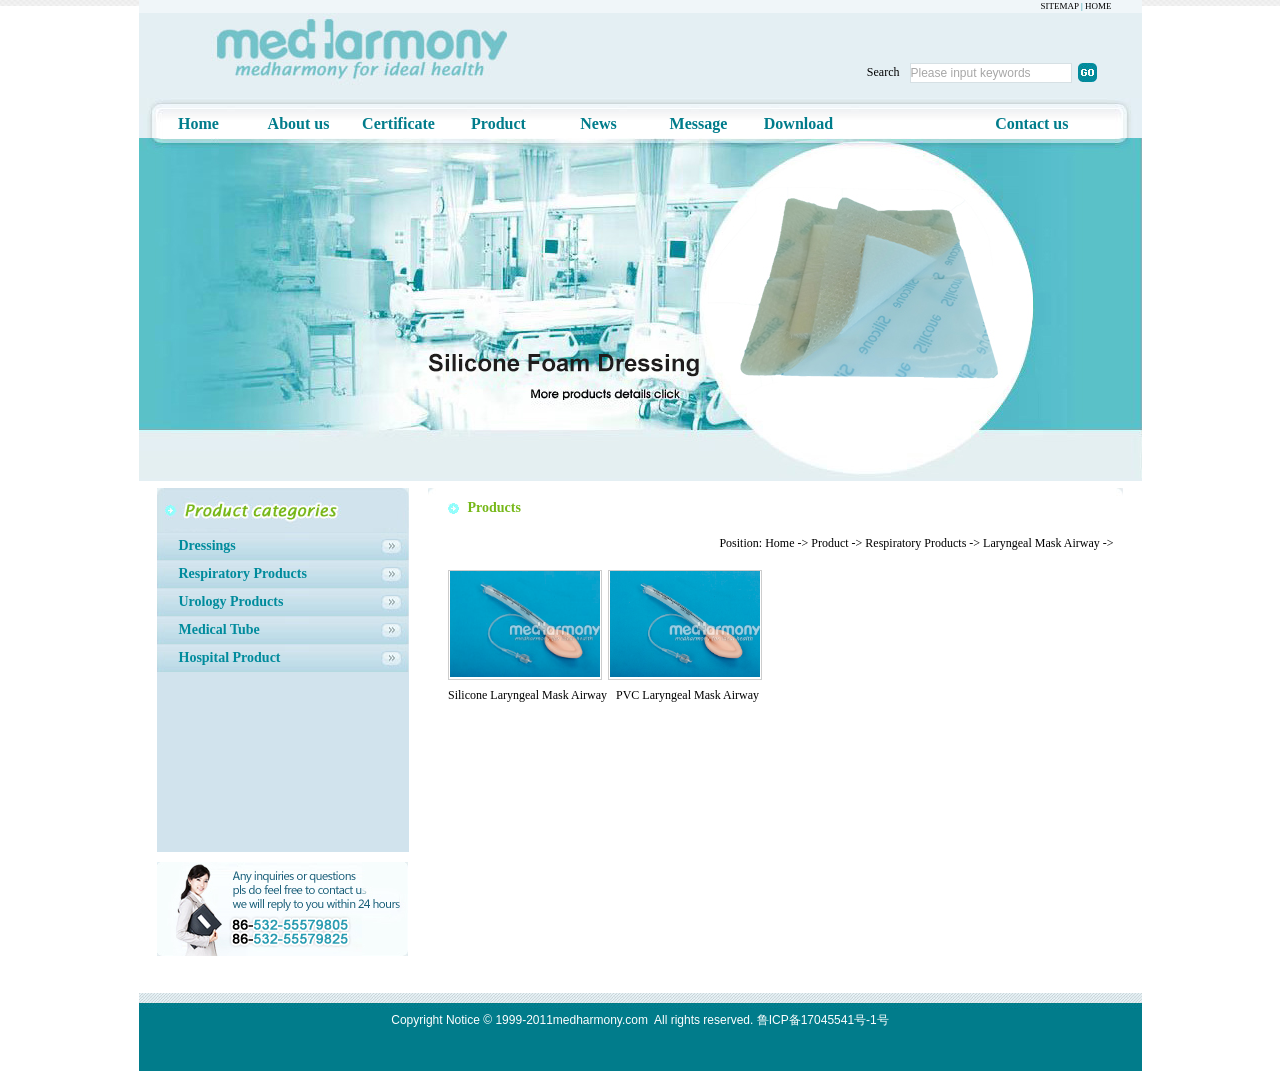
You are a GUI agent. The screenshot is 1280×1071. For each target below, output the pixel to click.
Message (699, 123)
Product (498, 123)
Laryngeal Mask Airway (1041, 543)
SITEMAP (1060, 6)
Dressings (207, 545)
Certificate (398, 123)
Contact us (1031, 123)
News (598, 123)
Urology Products (231, 601)
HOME (1098, 6)
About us (299, 123)
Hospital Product (230, 657)
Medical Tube (219, 629)
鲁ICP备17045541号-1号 (823, 1020)
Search (883, 72)
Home (198, 123)
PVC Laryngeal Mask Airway (687, 695)
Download (798, 123)
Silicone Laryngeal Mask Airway (527, 695)
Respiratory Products (243, 573)
